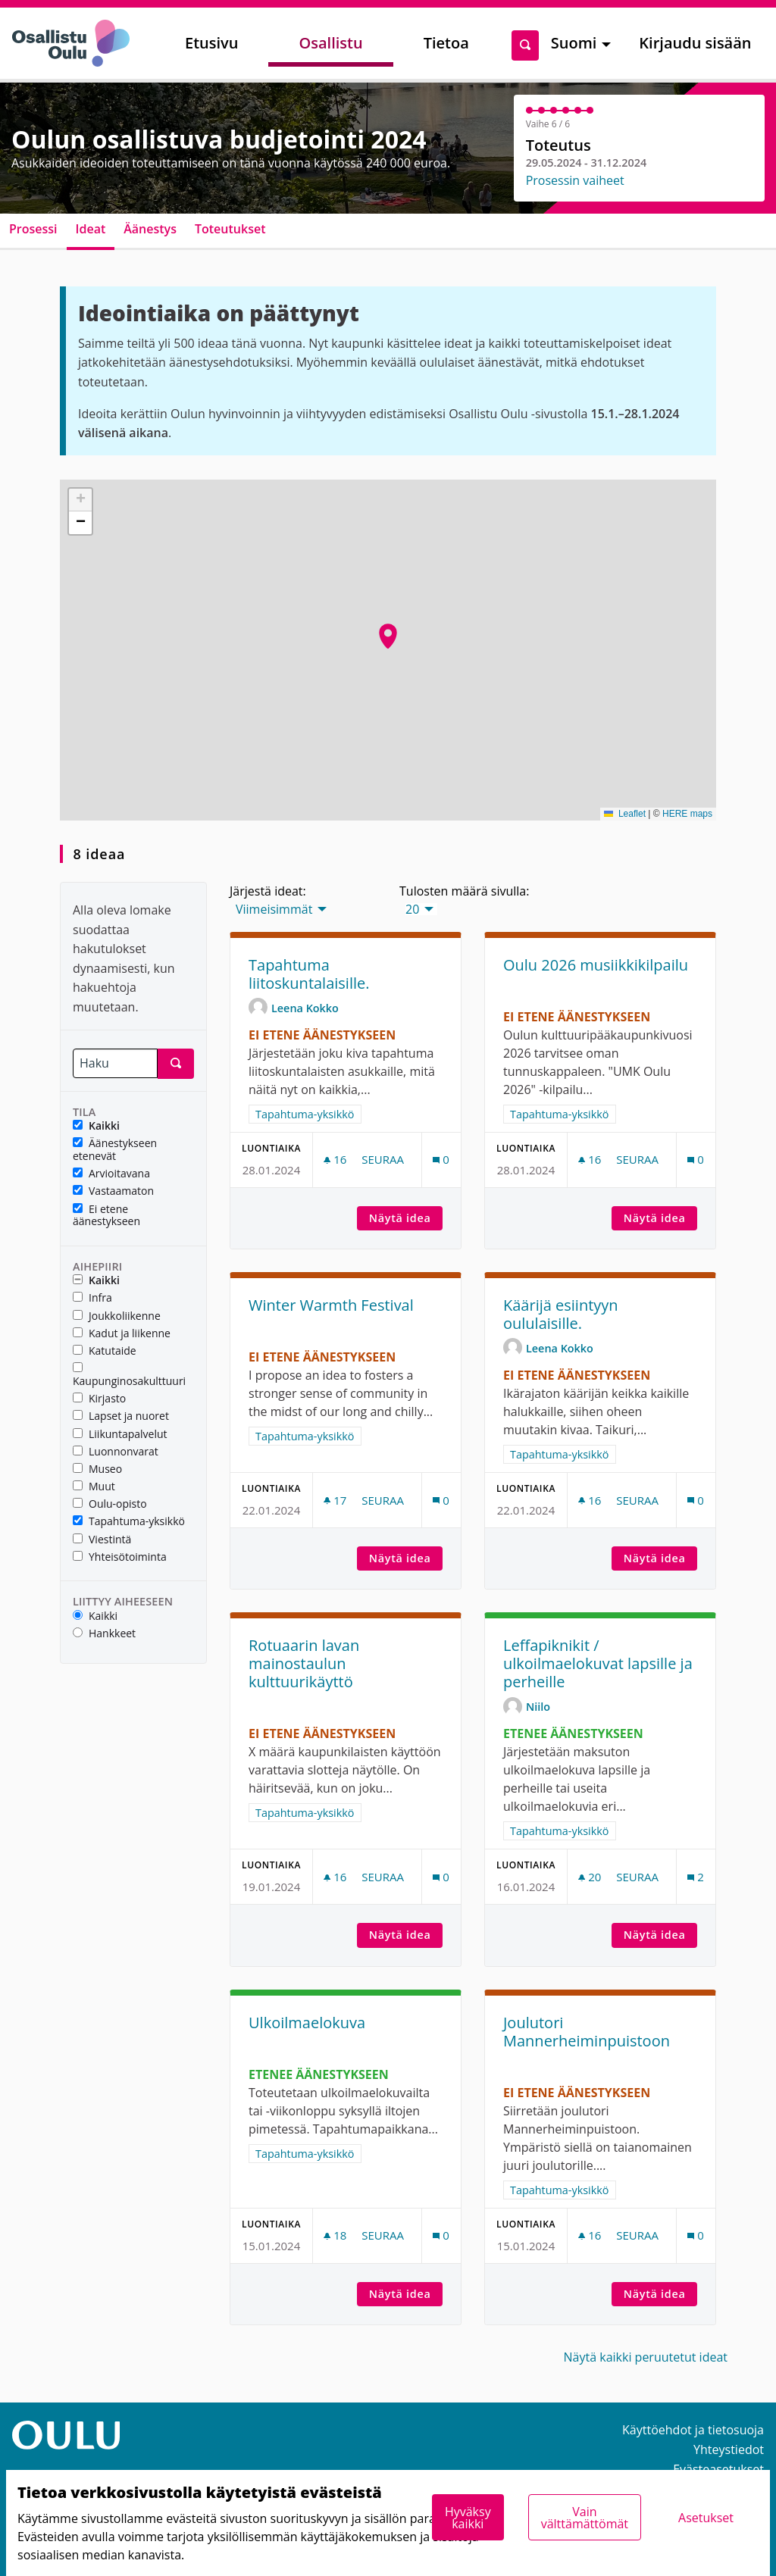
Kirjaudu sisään (695, 43)
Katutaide (104, 1351)
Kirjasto (99, 1399)
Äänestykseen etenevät (115, 1150)
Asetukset (706, 2517)
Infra (92, 1298)
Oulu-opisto (110, 1504)
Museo (97, 1469)
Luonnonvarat (115, 1452)
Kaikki (96, 1126)
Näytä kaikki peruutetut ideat (646, 2357)
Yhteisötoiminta (120, 1557)
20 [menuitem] (412, 909)
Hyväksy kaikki (468, 2517)
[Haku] (115, 1063)
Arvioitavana (111, 1174)
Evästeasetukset (718, 2469)
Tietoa (446, 43)
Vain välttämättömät (584, 2517)
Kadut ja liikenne (122, 1333)
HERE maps (687, 813)
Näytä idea (406, 1218)
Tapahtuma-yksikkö (129, 1521)
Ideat (91, 228)
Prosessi (33, 228)
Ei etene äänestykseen (106, 1216)
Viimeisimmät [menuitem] (274, 909)
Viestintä (102, 1539)
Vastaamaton (113, 1191)
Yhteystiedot (728, 2449)
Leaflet (625, 813)
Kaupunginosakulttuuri (129, 1375)
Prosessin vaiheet (575, 180)
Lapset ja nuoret (121, 1416)
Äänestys (150, 228)
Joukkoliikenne (117, 1316)
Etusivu (211, 43)
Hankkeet (104, 1633)
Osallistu (330, 43)
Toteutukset (230, 228)
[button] (388, 636)
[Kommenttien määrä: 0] (441, 1159)
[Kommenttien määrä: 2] (695, 1877)
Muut (94, 1486)
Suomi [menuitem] (574, 43)
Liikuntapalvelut (120, 1434)
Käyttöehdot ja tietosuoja (693, 2429)
